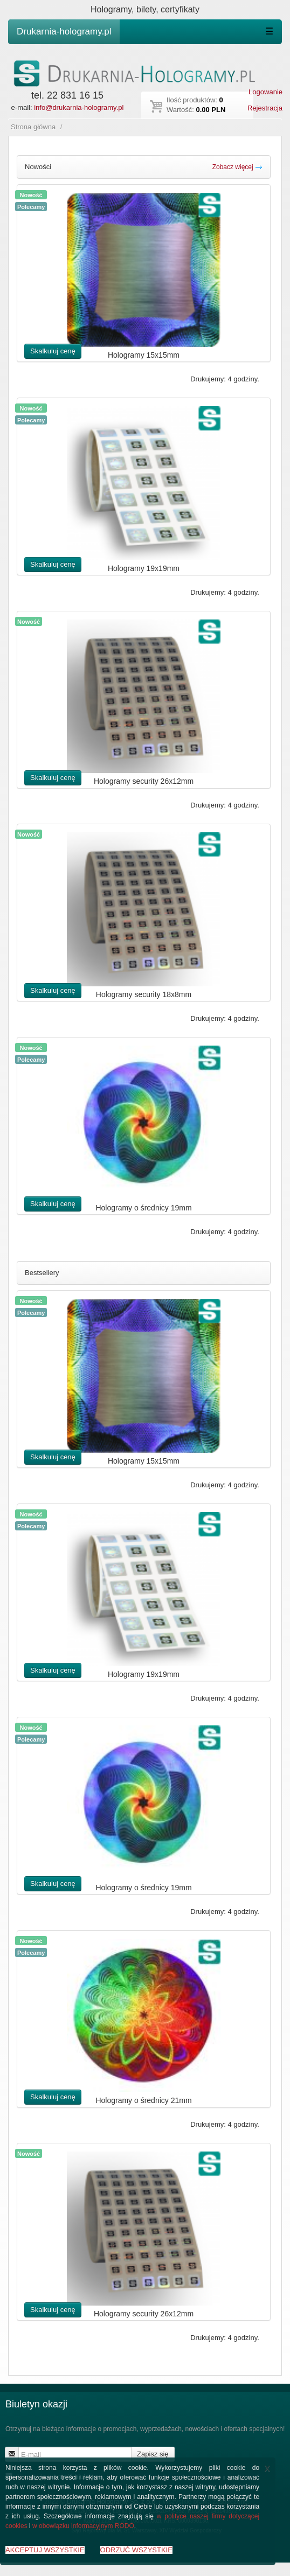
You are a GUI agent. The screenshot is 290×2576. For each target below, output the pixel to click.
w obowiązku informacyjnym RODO (83, 2526)
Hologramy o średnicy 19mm (143, 1207)
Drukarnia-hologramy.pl (64, 31)
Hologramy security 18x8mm (143, 994)
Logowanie (265, 92)
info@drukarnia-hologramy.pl (78, 107)
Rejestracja (264, 108)
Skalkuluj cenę (52, 351)
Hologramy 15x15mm (143, 355)
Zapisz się (153, 2454)
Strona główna (33, 127)
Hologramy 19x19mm (143, 568)
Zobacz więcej (237, 167)
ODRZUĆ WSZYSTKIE (136, 2550)
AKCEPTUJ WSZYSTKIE (45, 2550)
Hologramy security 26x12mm (144, 781)
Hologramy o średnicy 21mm (143, 2100)
